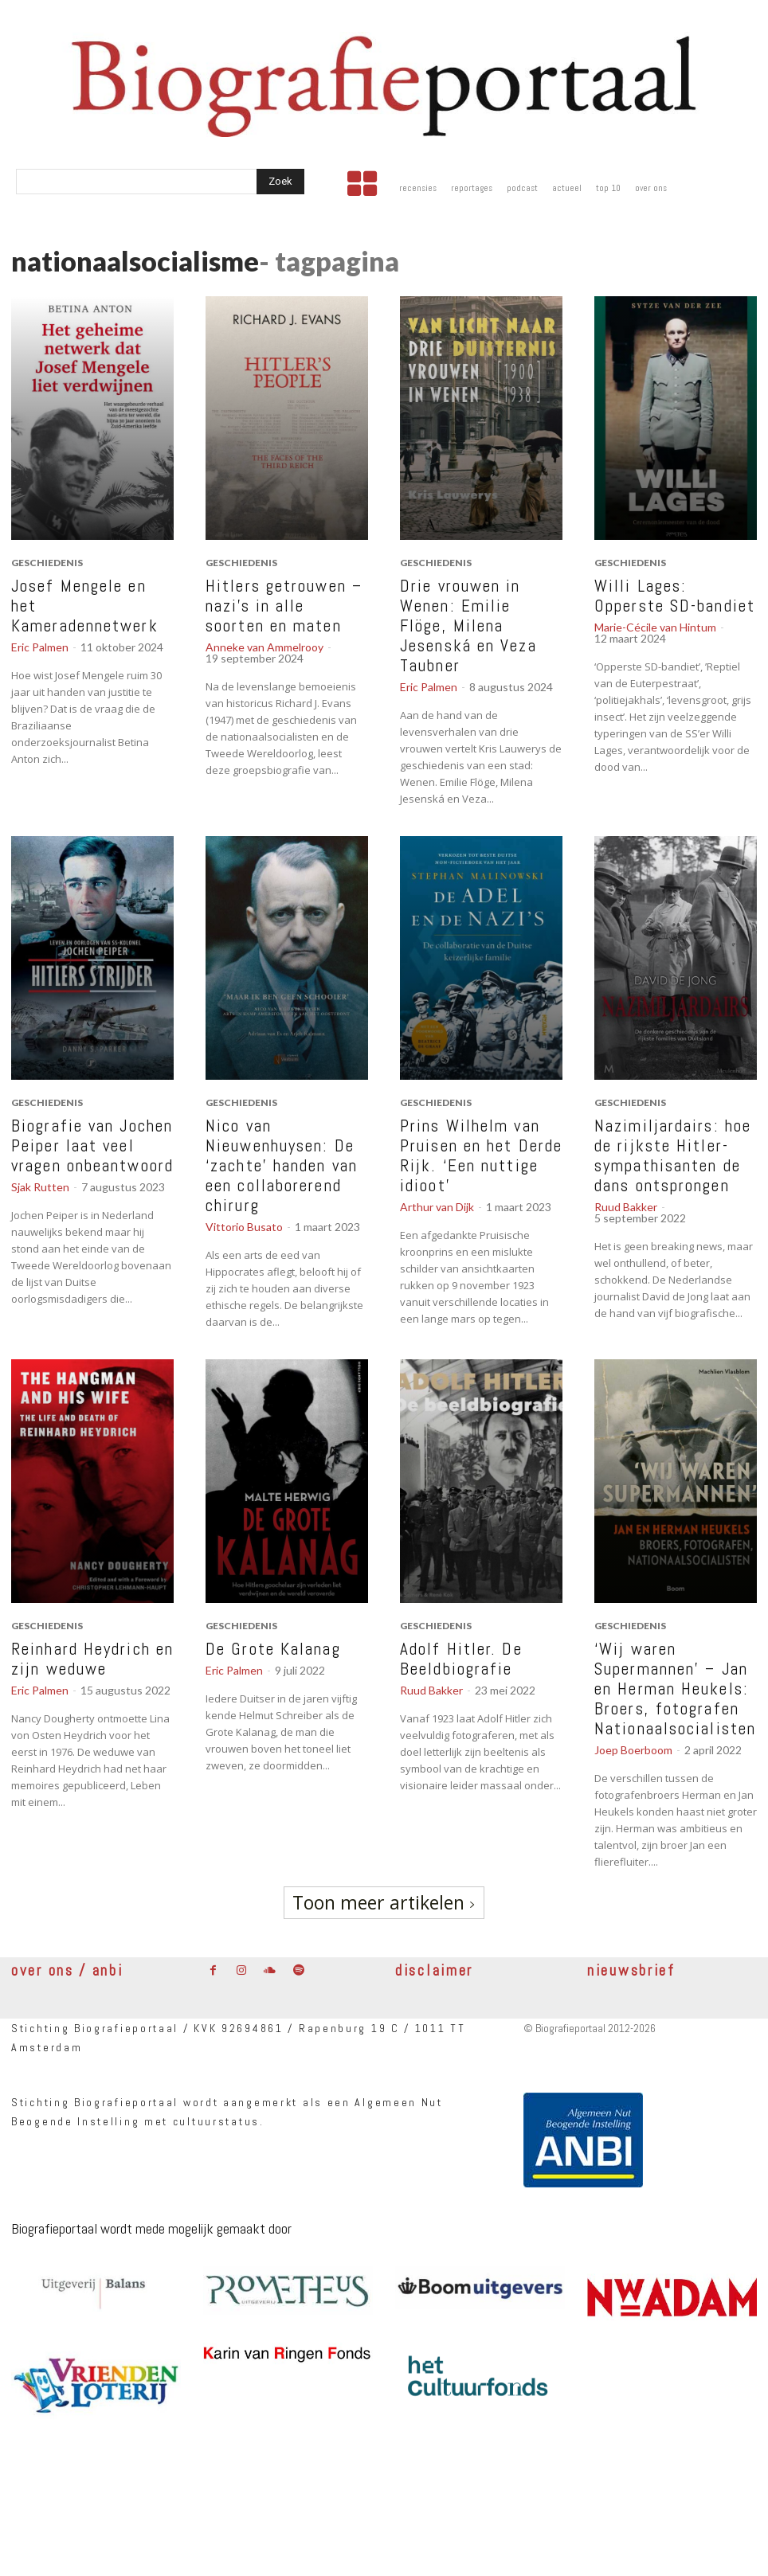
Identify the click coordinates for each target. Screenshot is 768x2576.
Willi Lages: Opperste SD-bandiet (674, 595)
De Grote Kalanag (273, 1648)
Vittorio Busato (244, 1226)
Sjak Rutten (40, 1187)
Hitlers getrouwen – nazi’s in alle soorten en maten (284, 605)
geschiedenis (47, 563)
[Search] (280, 181)
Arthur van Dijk (437, 1207)
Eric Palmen (40, 647)
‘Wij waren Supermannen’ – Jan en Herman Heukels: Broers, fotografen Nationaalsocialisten (675, 1688)
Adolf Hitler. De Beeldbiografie (461, 1658)
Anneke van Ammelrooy (264, 647)
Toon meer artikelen (384, 1902)
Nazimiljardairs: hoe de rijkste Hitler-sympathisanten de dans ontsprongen (672, 1155)
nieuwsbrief (631, 1970)
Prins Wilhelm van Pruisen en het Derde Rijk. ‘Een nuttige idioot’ (481, 1155)
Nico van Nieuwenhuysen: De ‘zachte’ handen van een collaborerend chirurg (282, 1165)
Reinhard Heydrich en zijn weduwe (92, 1658)
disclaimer (434, 1970)
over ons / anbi (67, 1970)
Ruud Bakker (625, 1207)
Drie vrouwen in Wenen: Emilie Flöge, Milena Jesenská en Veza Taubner (468, 625)
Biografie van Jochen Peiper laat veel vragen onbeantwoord (92, 1145)
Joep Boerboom (633, 1750)
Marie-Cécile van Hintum (655, 627)
